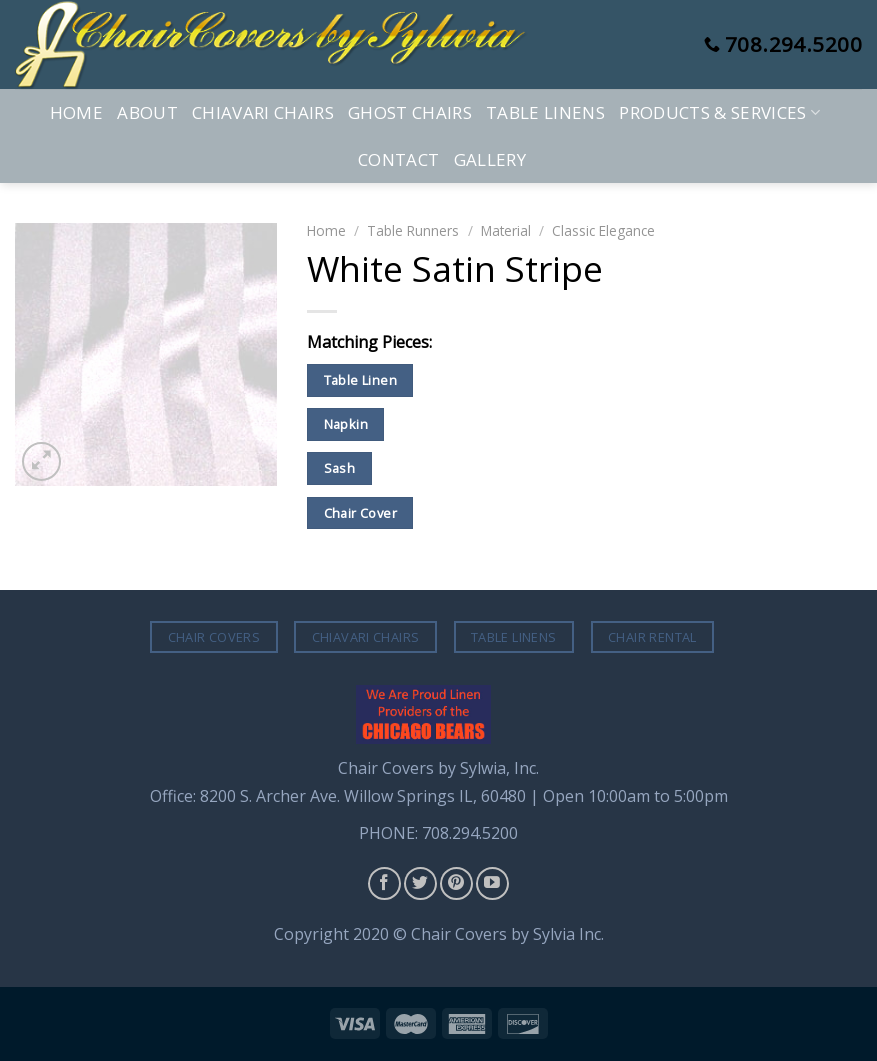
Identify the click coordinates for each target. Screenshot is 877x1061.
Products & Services (719, 112)
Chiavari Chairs (263, 112)
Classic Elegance (603, 230)
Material (506, 230)
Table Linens (545, 112)
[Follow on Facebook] (384, 883)
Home (76, 112)
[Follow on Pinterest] (456, 883)
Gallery (490, 159)
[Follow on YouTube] (492, 883)
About (147, 112)
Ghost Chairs (410, 112)
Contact (398, 159)
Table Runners (413, 230)
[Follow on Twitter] (420, 883)
